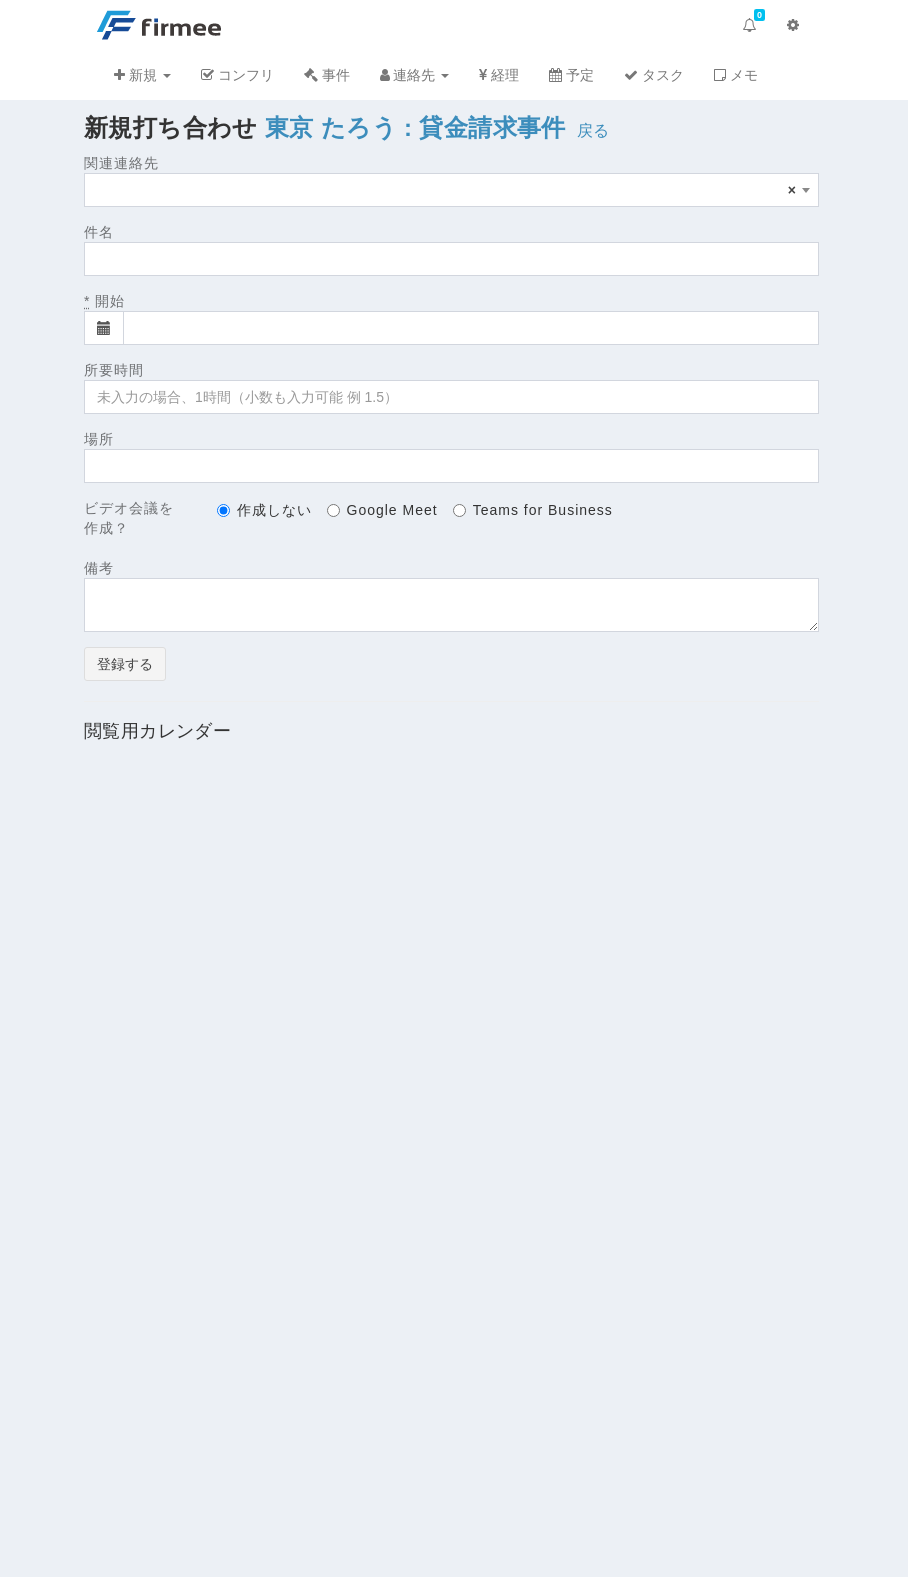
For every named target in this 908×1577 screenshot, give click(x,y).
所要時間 (114, 370)
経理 (499, 75)
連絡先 (415, 75)
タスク (654, 75)
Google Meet (382, 510)
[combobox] (451, 190)
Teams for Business (533, 510)
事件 (327, 75)
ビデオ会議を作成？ (129, 518)
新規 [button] (142, 75)
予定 (571, 75)
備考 (99, 568)
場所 (99, 439)
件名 (99, 232)
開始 (104, 301)
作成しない (264, 510)
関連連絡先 (121, 163)
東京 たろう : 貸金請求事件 (415, 127)
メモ (736, 75)
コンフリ (237, 75)
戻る (593, 130)
